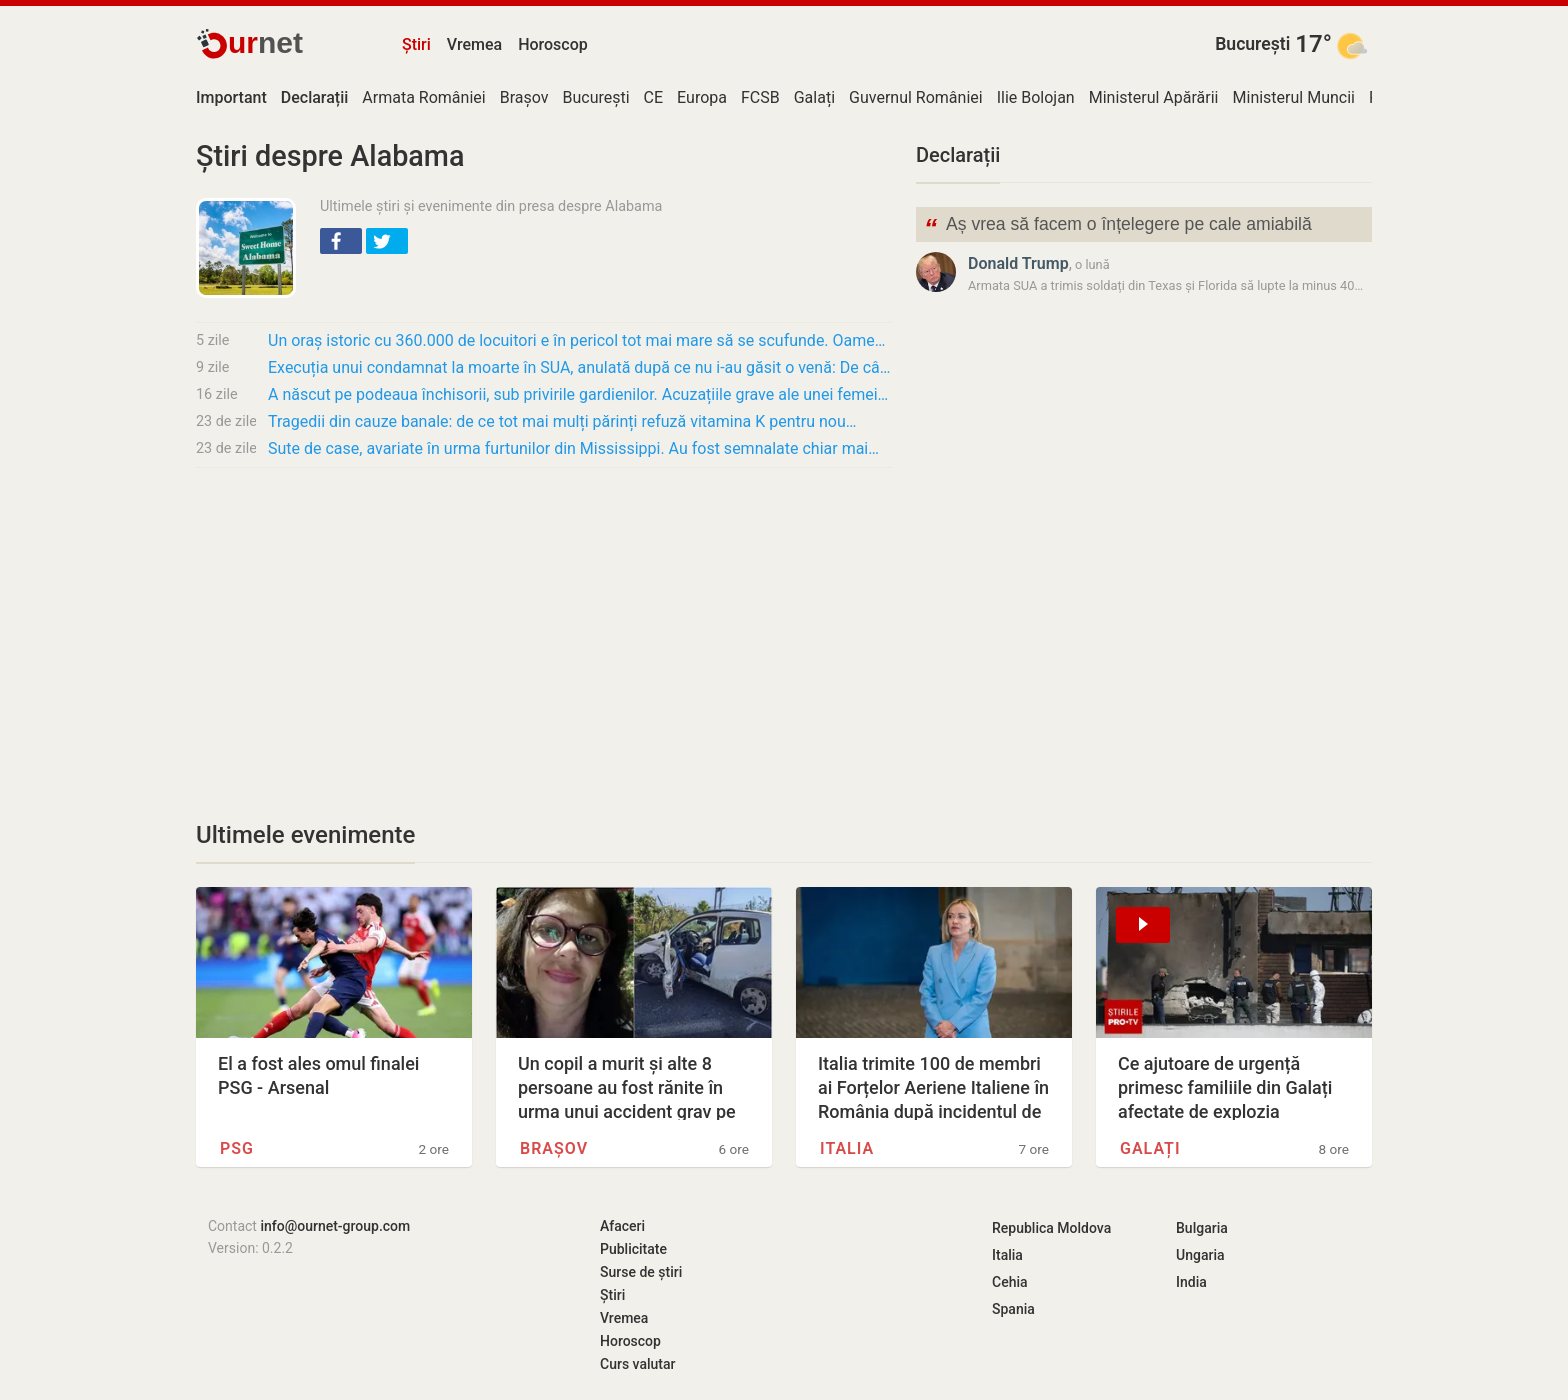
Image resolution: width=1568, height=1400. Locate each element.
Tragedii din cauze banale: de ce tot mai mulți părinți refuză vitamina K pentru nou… (562, 421)
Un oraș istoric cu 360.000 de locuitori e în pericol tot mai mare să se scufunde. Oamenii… (580, 340)
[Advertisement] (544, 632)
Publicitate (633, 1249)
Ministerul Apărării (1154, 97)
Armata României (423, 97)
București (1252, 44)
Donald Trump (1018, 263)
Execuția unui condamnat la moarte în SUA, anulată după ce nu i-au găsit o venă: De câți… (580, 367)
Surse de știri (641, 1272)
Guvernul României (916, 97)
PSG (237, 1148)
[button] (341, 241)
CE (654, 97)
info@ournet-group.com (335, 1226)
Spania (1013, 1309)
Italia (847, 1148)
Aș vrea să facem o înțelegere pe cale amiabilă (1118, 226)
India (1191, 1282)
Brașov (524, 97)
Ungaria (1200, 1255)
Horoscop (553, 44)
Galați (814, 97)
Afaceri (622, 1226)
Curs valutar (637, 1364)
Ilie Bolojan (1036, 97)
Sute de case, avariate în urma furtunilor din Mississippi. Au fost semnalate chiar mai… (573, 448)
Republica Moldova (1051, 1228)
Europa (702, 97)
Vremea (474, 44)
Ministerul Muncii (1294, 97)
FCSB (760, 97)
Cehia (1010, 1282)
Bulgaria (1202, 1228)
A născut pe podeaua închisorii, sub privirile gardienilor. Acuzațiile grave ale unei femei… (578, 394)
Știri (416, 44)
